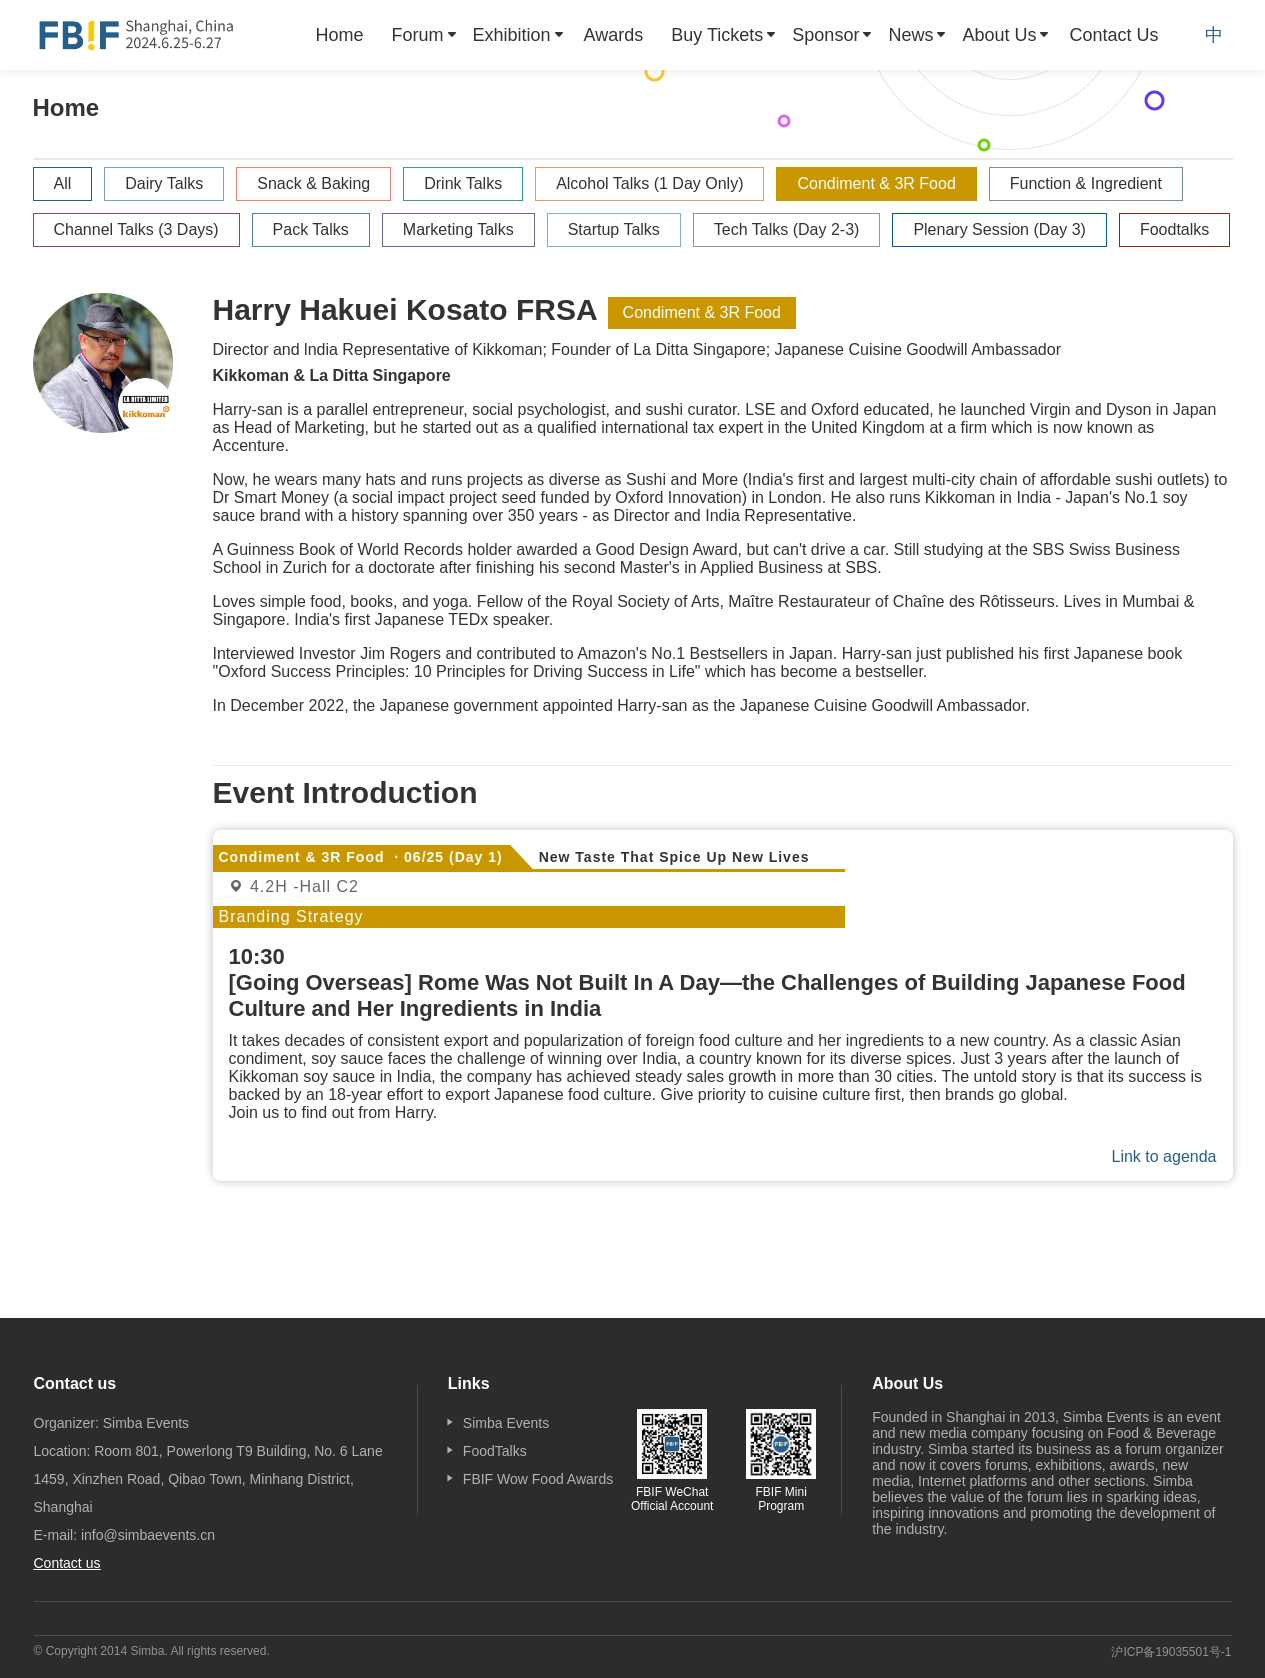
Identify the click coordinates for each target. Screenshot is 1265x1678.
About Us (999, 35)
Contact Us (1113, 35)
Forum (418, 35)
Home (340, 35)
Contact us (67, 1563)
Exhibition (512, 35)
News (910, 35)
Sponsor (825, 35)
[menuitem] (340, 35)
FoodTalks (495, 1451)
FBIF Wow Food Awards (538, 1479)
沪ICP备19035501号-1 (1171, 1652)
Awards (614, 35)
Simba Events (506, 1423)
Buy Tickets (717, 35)
